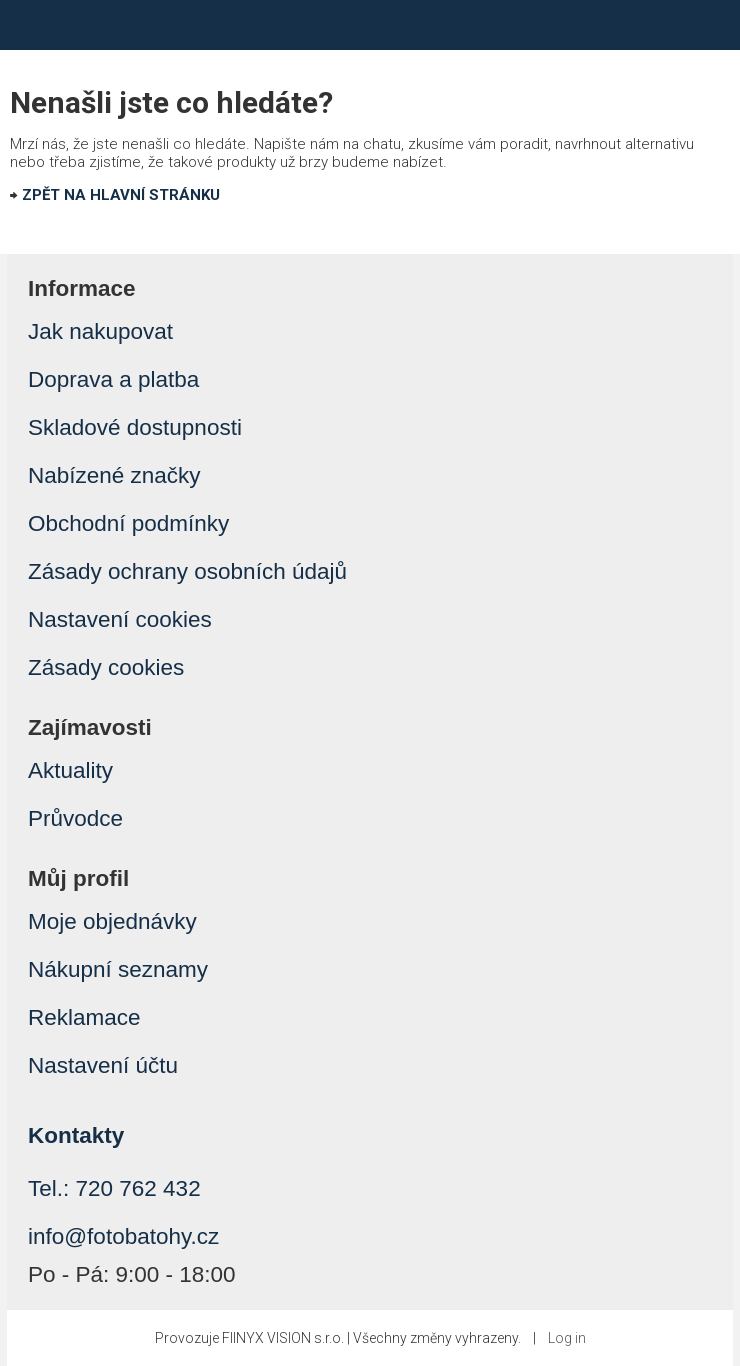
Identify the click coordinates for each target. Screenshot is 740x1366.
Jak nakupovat (100, 331)
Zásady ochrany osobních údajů (187, 571)
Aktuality (70, 770)
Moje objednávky (112, 921)
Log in (567, 1338)
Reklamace (84, 1017)
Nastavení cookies (120, 619)
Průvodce (75, 818)
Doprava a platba (113, 379)
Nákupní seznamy (118, 969)
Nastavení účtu (103, 1065)
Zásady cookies (106, 667)
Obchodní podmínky (128, 523)
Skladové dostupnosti (135, 427)
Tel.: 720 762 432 (114, 1188)
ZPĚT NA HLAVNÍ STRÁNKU (121, 195)
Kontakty (76, 1135)
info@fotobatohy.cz (123, 1236)
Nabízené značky (114, 475)
